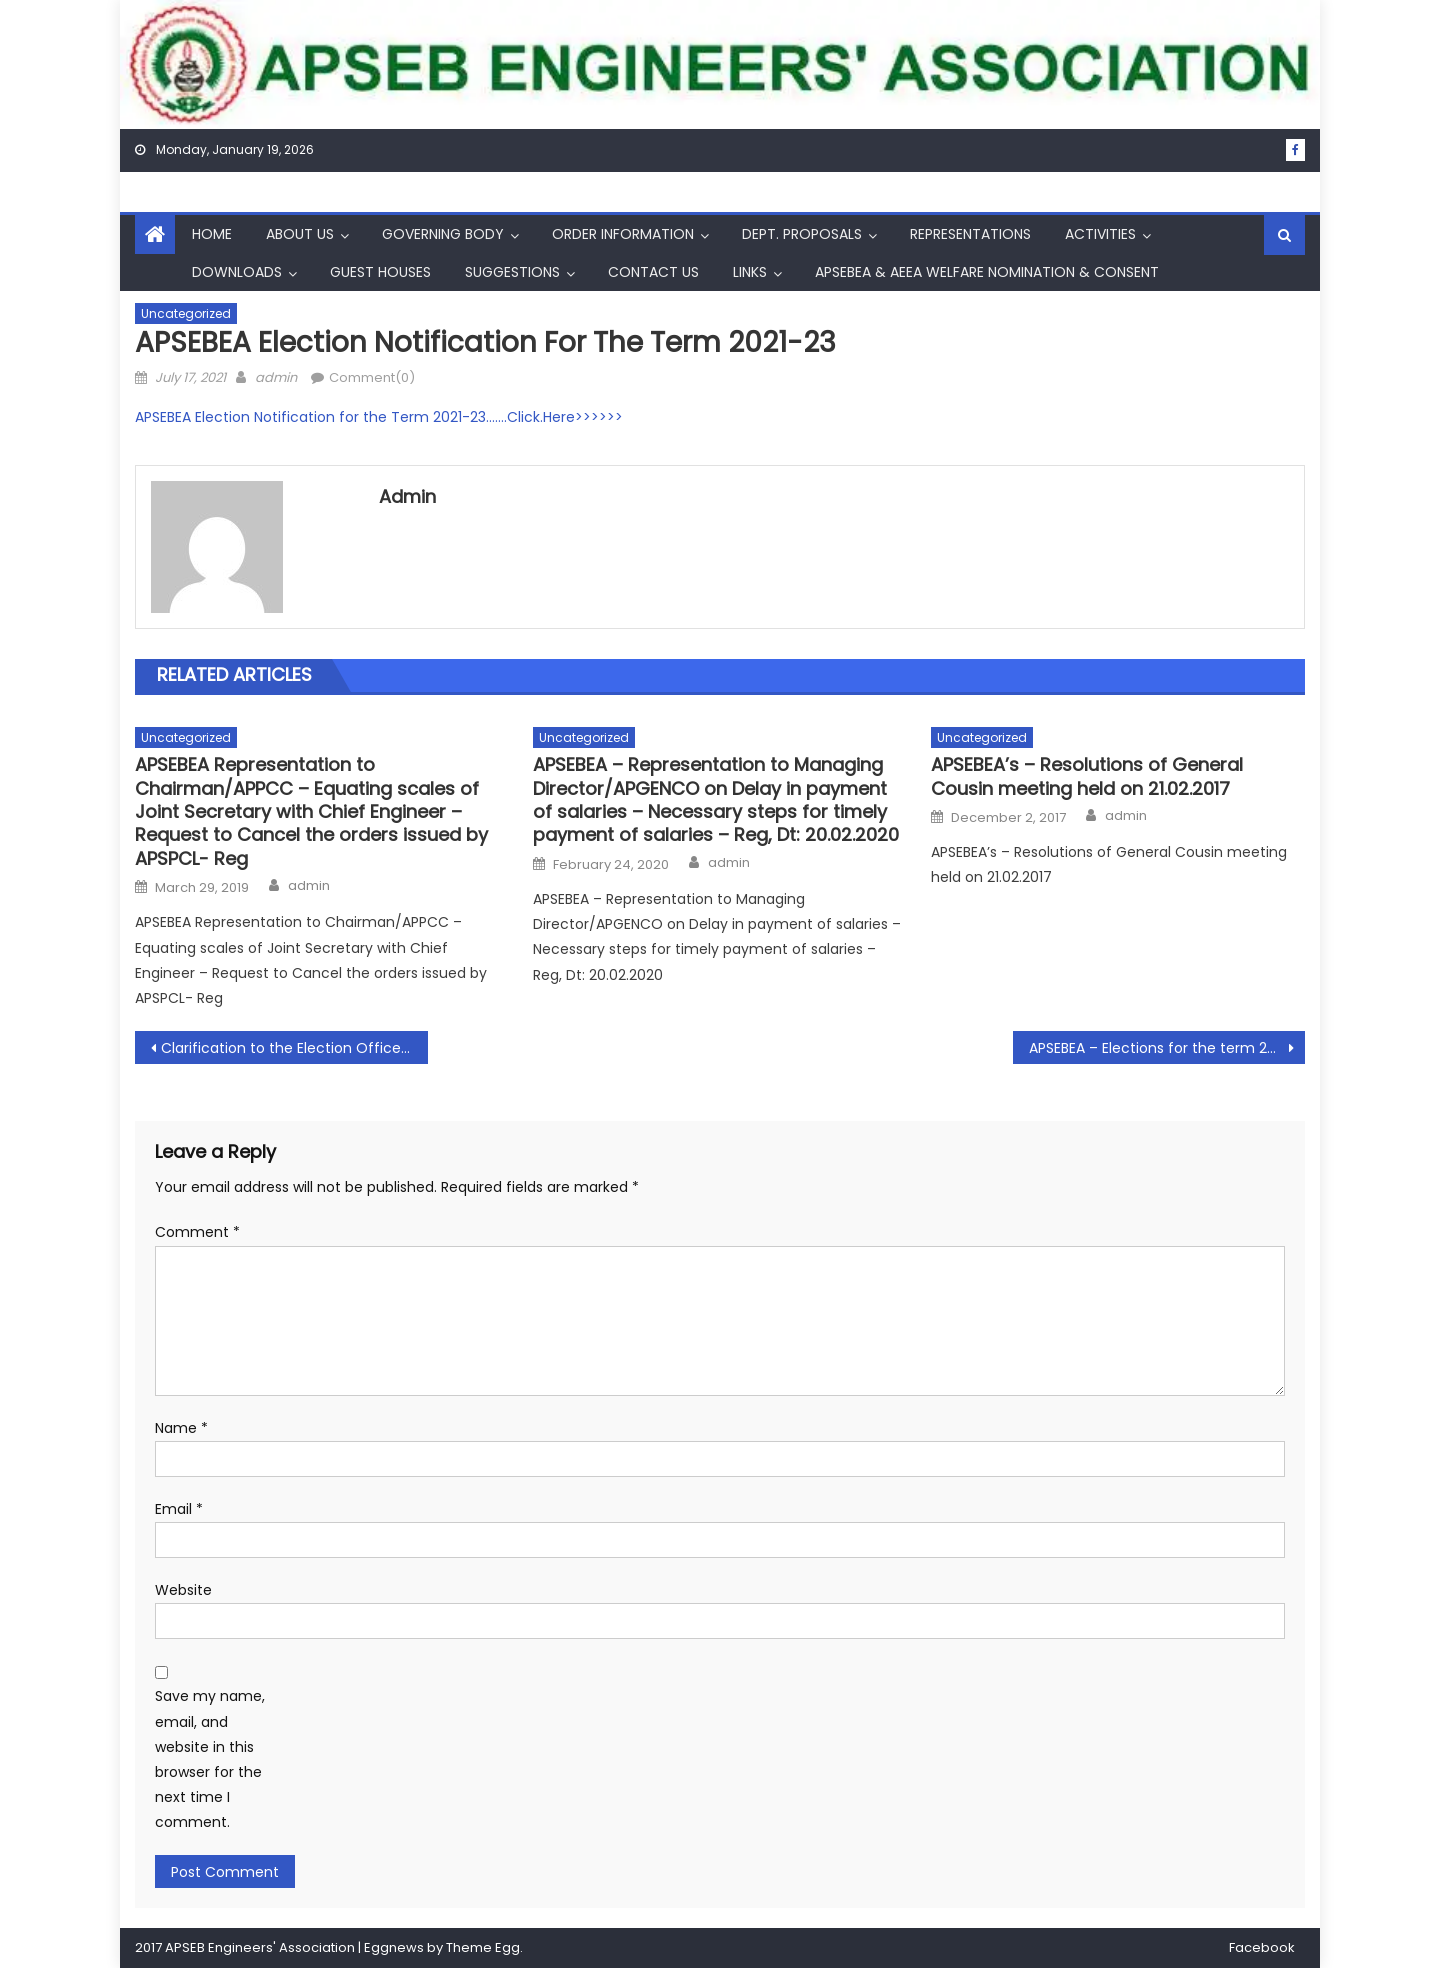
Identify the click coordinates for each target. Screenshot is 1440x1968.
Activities (1100, 234)
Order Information (623, 234)
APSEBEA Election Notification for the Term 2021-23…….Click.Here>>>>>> (379, 417)
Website (183, 1590)
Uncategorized (186, 313)
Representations (970, 234)
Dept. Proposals (802, 234)
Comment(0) (372, 377)
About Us (300, 234)
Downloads (237, 272)
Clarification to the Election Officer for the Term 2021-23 (294, 1048)
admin (276, 377)
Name (181, 1428)
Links (750, 272)
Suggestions (512, 272)
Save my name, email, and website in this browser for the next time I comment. (210, 1759)
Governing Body (443, 234)
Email (179, 1509)
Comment (197, 1232)
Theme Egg (483, 1947)
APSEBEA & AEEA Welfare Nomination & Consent (987, 272)
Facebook (1262, 1947)
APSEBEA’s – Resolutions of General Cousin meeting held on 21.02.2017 (1087, 776)
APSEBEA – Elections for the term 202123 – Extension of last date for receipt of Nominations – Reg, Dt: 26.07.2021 (1167, 1048)
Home (212, 234)
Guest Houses (380, 272)
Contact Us (653, 272)
